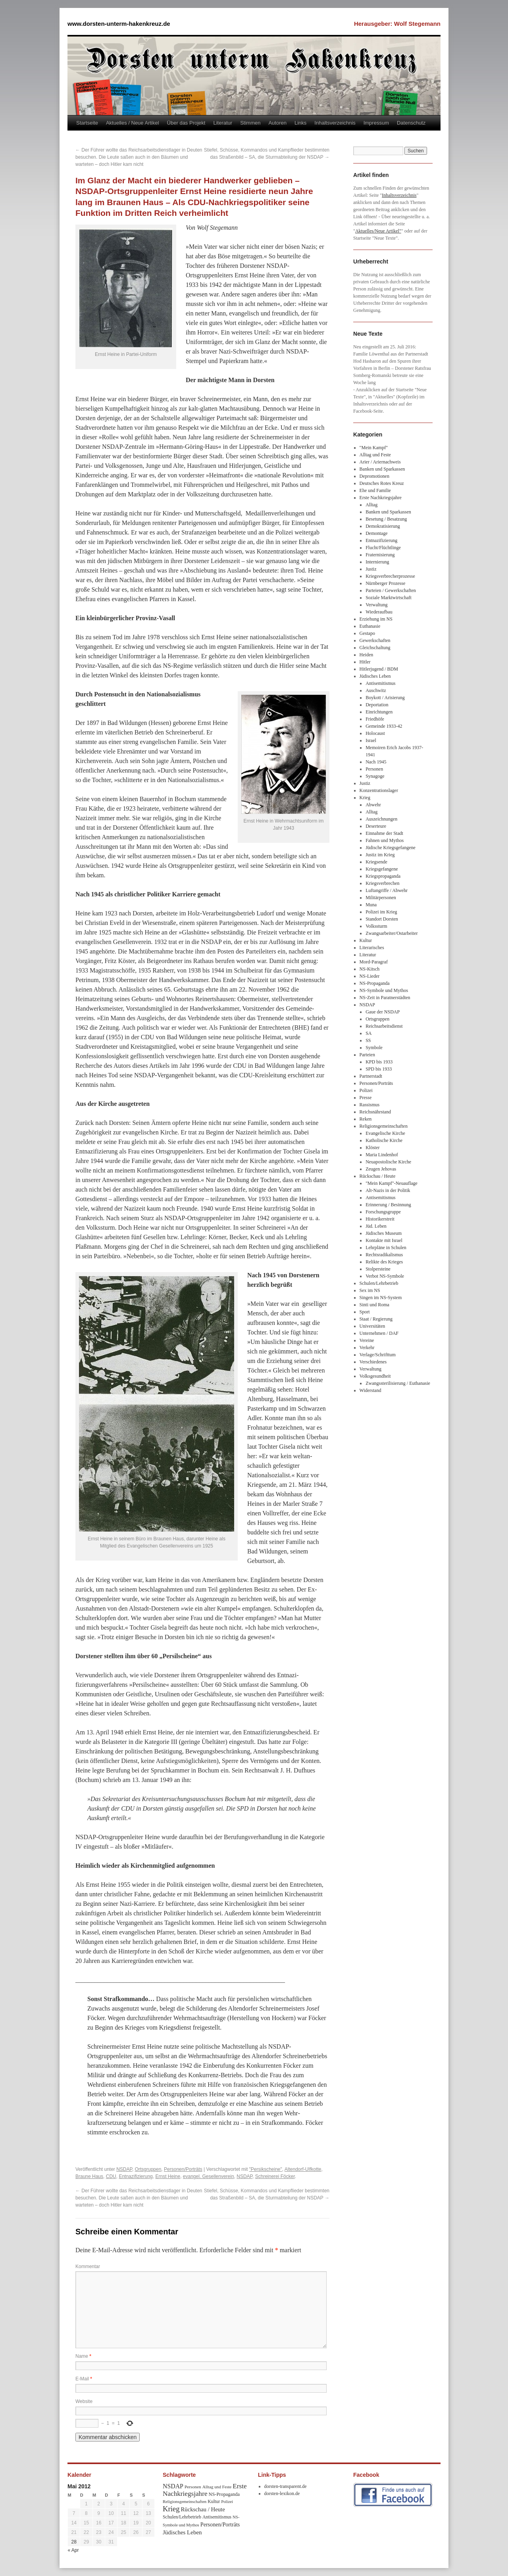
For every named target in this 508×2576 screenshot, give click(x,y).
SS (368, 1040)
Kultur (366, 940)
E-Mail (83, 2379)
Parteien (367, 1054)
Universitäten (372, 1326)
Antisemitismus (380, 683)
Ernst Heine (167, 2176)
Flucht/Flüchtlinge (383, 547)
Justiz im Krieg (380, 854)
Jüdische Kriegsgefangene (391, 847)
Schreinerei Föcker (275, 2176)
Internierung (377, 562)
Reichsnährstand (375, 1112)
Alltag (371, 505)
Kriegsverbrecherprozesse (390, 576)
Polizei (366, 1090)
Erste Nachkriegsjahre (381, 497)
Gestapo (367, 633)
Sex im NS (370, 1290)
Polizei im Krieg (381, 912)
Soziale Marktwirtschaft (389, 597)
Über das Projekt (186, 123)
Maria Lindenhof (382, 1154)
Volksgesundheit (375, 1376)
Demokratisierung (383, 526)
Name (83, 2356)
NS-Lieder (370, 976)
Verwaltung (376, 604)
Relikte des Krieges (384, 1262)
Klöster (372, 1147)
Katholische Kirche (384, 1140)
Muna (371, 904)
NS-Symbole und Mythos (384, 990)
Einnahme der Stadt (384, 833)
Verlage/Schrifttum (378, 1354)
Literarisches (372, 947)
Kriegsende (376, 862)
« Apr (73, 2550)
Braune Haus (89, 2176)
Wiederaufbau (379, 612)
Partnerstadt (371, 1076)
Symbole (374, 1047)
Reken (366, 1119)
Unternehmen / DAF (379, 1333)
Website (83, 2401)
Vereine (367, 1340)
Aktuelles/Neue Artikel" (378, 231)
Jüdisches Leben (375, 676)
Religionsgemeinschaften (384, 1126)
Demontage (376, 533)
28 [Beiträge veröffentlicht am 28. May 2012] (73, 2542)
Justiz (371, 569)
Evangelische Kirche (385, 1133)
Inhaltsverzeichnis (334, 123)
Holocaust (375, 733)
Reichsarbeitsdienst (384, 1026)
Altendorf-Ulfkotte (303, 2169)
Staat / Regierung (376, 1319)
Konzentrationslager (379, 790)
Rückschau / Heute (378, 1176)
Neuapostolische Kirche (388, 1162)
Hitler (365, 662)
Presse (366, 1097)
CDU (111, 2176)
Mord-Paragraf (374, 962)
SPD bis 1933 (379, 1069)
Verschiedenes (373, 1362)
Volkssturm (376, 926)
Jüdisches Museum (384, 1233)
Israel (371, 740)
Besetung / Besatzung (386, 519)
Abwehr (373, 804)
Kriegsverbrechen (382, 883)
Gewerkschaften (375, 640)
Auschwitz (376, 690)
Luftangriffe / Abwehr (387, 890)
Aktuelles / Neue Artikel (132, 123)
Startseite (87, 123)
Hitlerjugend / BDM (379, 669)
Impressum (376, 123)
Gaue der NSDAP (383, 1012)
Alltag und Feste (375, 455)
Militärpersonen (381, 897)
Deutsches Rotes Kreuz (382, 483)
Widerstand (370, 1390)
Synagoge (375, 776)
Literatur (222, 123)
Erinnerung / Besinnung (388, 1204)
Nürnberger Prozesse (385, 583)
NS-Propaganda (375, 983)
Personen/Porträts (183, 2169)
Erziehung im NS (376, 619)
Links (300, 123)
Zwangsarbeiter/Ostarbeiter (392, 933)
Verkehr (367, 1347)
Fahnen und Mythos (385, 840)
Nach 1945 (376, 762)
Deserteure (376, 826)
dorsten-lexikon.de (282, 2493)
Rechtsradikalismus (384, 1254)
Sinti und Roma (374, 1304)
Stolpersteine (378, 1269)
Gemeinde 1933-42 (384, 726)
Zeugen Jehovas (381, 1169)
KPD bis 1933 (379, 1062)
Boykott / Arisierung (385, 697)
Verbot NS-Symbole (385, 1276)
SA (368, 1033)
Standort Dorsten (382, 919)
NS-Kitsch (370, 969)
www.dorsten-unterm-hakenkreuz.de (118, 23)
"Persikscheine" (265, 2169)
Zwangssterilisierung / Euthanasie (398, 1383)
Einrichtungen (379, 712)
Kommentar (87, 2266)
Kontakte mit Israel (384, 1240)
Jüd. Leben (376, 1226)
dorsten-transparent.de (285, 2486)
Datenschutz (411, 123)
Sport (365, 1312)
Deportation (377, 704)
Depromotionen (374, 476)
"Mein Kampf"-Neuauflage (392, 1183)
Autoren (277, 123)
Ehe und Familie (375, 490)
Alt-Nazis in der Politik (388, 1190)
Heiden (366, 654)
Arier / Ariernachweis (380, 462)
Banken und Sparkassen (382, 469)
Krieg (365, 797)
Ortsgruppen (148, 2169)
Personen (374, 769)
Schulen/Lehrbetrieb (379, 1283)
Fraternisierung (380, 554)
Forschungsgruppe (383, 1212)
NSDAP (124, 2169)
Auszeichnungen (381, 819)
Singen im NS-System (381, 1297)
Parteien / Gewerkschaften (391, 590)
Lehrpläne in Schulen (386, 1247)
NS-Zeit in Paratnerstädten (385, 997)
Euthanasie (370, 626)
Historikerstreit (380, 1219)
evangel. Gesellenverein (208, 2176)
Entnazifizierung (135, 2176)
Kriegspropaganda (383, 876)
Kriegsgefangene (382, 869)
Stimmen (250, 123)
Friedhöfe (375, 719)
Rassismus (370, 1104)
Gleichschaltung (375, 647)
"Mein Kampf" (374, 447)
